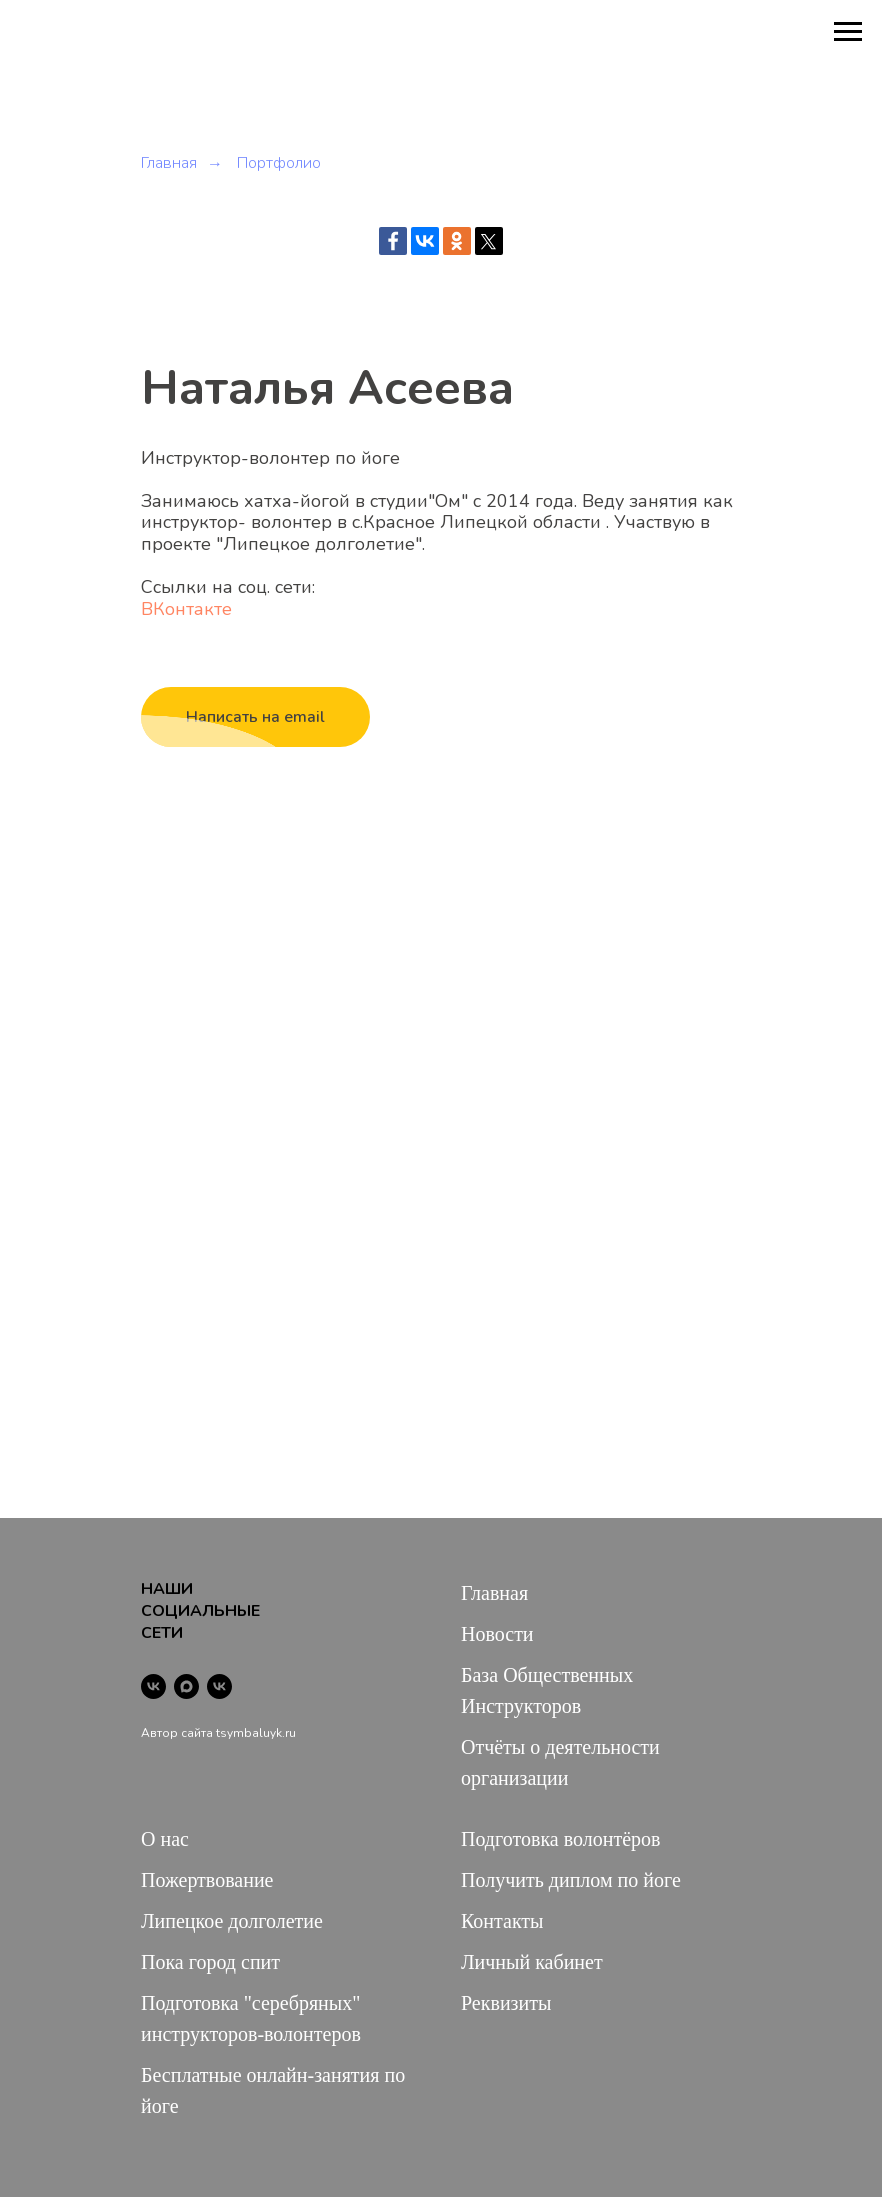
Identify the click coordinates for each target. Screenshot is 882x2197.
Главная (169, 163)
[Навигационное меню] (848, 32)
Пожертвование (207, 1880)
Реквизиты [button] (506, 2003)
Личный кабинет (532, 1962)
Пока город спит (210, 1962)
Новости (497, 1634)
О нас (165, 1839)
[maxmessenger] (186, 1686)
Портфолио (279, 163)
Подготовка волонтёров (560, 1839)
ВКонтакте (186, 609)
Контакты (502, 1921)
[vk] (153, 1686)
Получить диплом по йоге (571, 1880)
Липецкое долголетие (232, 1921)
